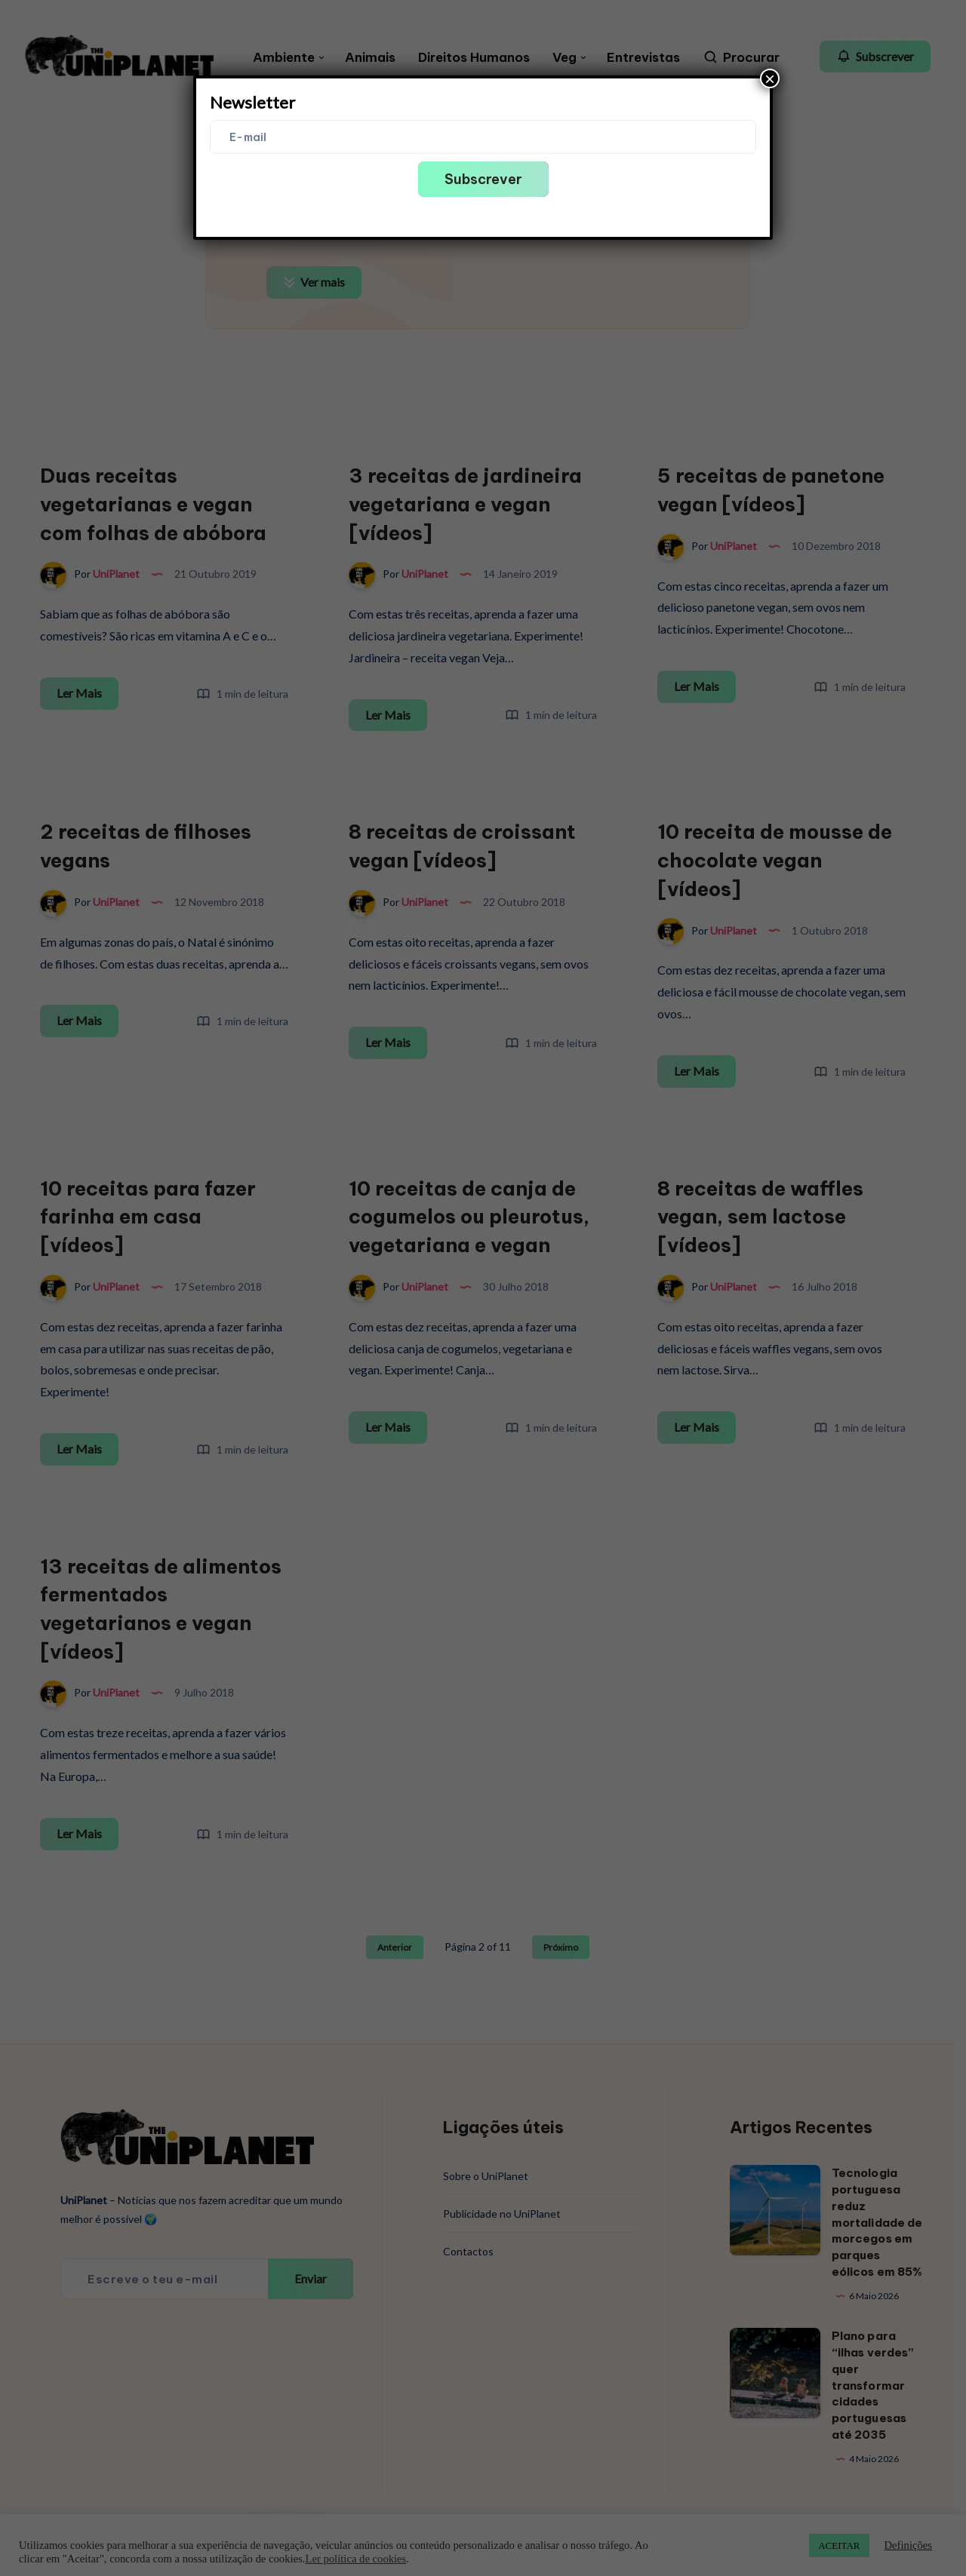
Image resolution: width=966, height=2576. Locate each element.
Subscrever (483, 179)
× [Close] (769, 78)
